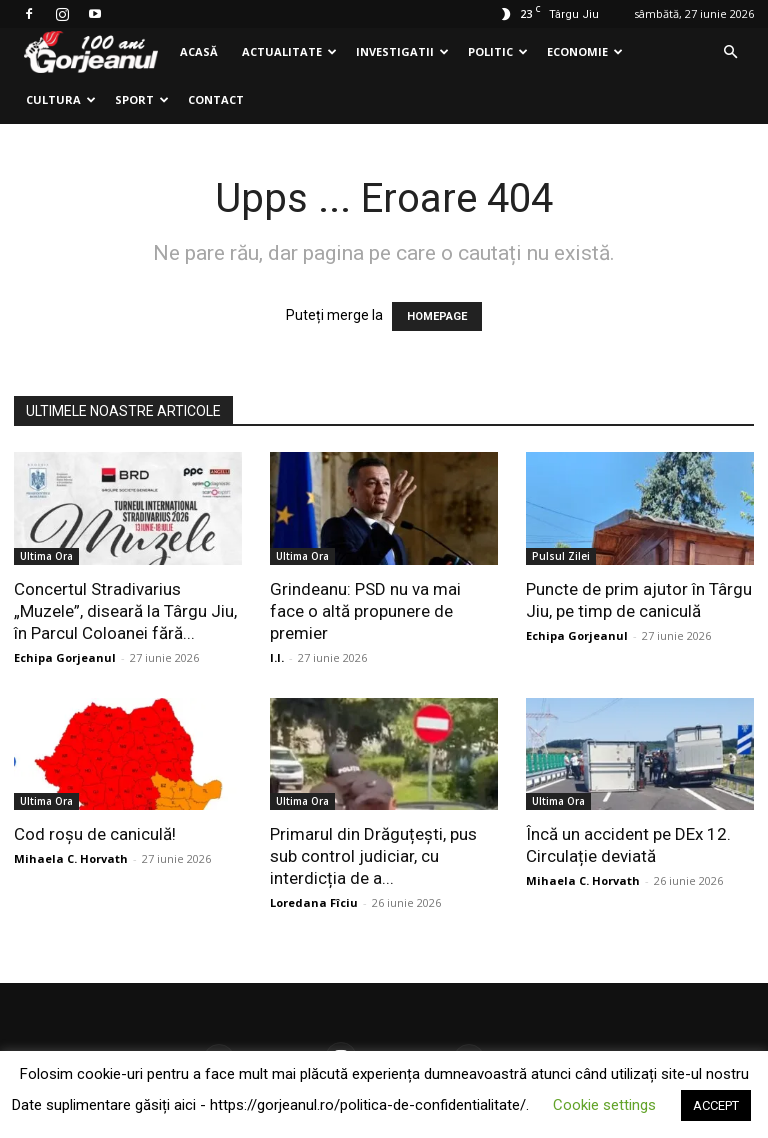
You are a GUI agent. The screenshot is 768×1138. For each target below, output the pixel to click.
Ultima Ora (46, 556)
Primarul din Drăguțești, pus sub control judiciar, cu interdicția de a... (373, 856)
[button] (730, 52)
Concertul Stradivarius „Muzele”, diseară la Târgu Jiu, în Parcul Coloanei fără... (125, 611)
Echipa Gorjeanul (65, 657)
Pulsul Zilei (561, 556)
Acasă (199, 51)
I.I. (277, 657)
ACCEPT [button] (716, 1105)
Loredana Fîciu (314, 902)
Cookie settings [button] (604, 1105)
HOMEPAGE (437, 316)
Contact (216, 99)
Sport (142, 99)
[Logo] (91, 52)
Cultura (61, 99)
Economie (585, 51)
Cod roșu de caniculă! (95, 834)
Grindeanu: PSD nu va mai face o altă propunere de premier (365, 611)
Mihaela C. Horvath (71, 858)
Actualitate (289, 51)
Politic (498, 51)
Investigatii (402, 51)
